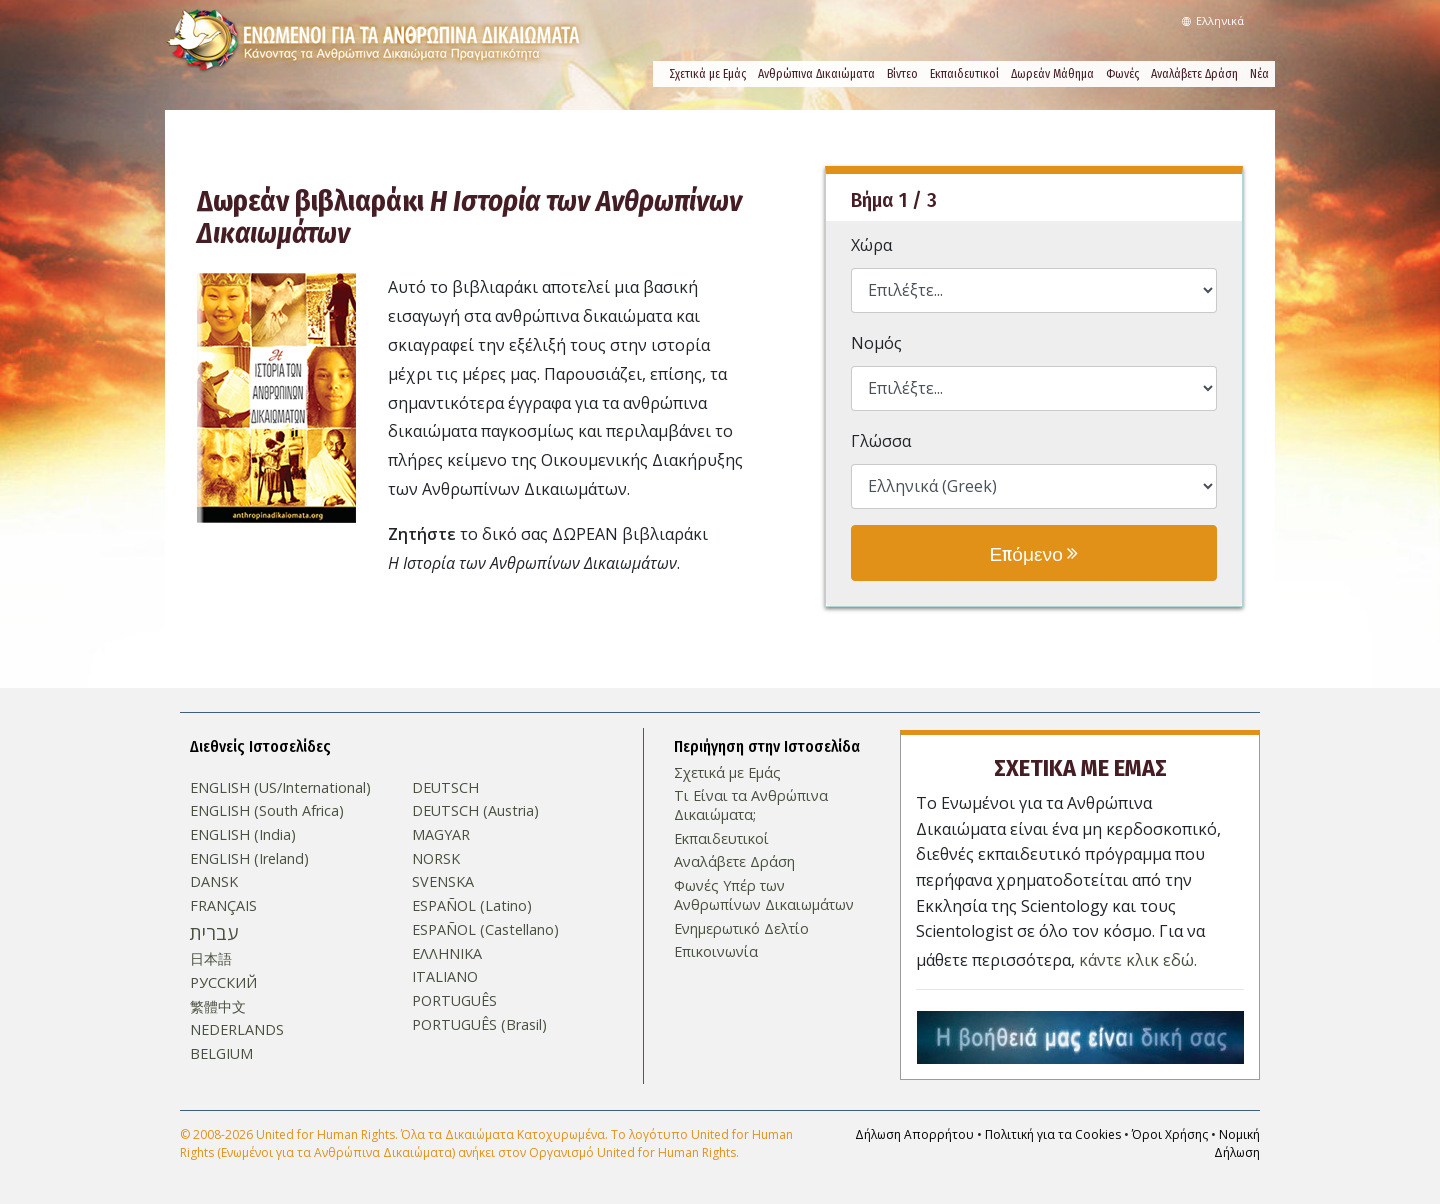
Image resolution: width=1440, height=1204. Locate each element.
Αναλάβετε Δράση (1194, 74)
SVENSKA (443, 882)
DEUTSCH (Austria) (475, 811)
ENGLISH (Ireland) (249, 859)
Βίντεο (902, 74)
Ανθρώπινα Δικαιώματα (816, 74)
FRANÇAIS (223, 906)
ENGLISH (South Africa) (267, 811)
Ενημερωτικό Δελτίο (741, 928)
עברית (214, 933)
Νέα (1259, 74)
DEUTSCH (445, 787)
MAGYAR (441, 835)
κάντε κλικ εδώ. (1138, 958)
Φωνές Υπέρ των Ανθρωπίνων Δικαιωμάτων (764, 895)
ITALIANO (445, 977)
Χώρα (871, 245)
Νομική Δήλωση (1237, 1141)
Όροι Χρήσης (1170, 1132)
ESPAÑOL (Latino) (472, 906)
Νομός (876, 343)
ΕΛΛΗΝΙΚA (447, 953)
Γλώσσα (881, 441)
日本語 (211, 959)
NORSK (436, 859)
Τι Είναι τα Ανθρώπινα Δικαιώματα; (751, 805)
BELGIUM (221, 1054)
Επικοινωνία (716, 952)
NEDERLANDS (237, 1030)
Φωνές (1122, 74)
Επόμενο (1033, 552)
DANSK (214, 882)
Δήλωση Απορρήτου (914, 1132)
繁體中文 (218, 1007)
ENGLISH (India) (243, 835)
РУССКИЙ (223, 983)
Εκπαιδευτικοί (964, 74)
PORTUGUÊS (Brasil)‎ (479, 1025)
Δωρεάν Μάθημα (1052, 74)
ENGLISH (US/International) (280, 787)
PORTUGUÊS (454, 1001)
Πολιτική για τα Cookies (1053, 1132)
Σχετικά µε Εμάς (707, 74)
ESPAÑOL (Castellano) (485, 930)
